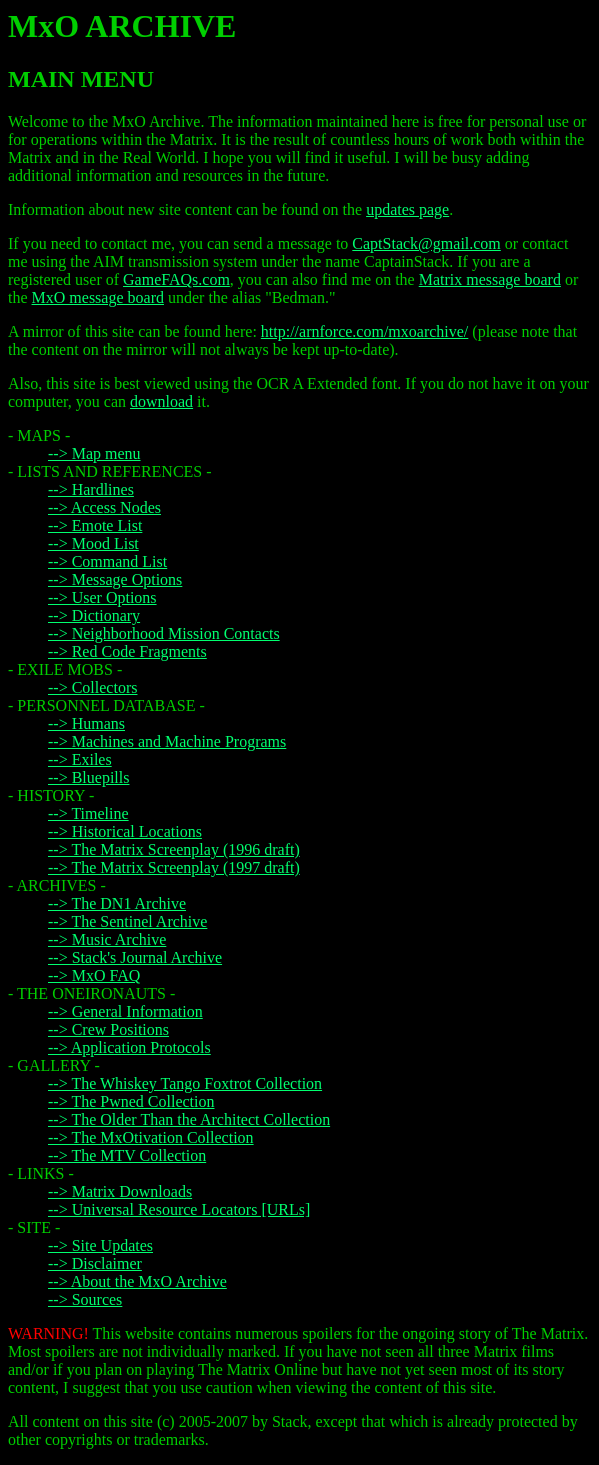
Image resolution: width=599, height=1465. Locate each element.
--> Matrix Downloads (120, 1191)
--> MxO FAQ (94, 975)
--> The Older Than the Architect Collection (189, 1119)
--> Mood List (93, 543)
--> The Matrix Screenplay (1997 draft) (174, 867)
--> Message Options (115, 579)
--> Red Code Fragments (127, 651)
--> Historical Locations (125, 831)
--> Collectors (92, 687)
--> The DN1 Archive (117, 903)
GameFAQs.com (176, 279)
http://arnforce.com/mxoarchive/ (364, 331)
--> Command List (107, 561)
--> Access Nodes (104, 507)
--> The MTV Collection (127, 1155)
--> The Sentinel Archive (127, 921)
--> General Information (125, 1011)
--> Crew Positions (108, 1029)
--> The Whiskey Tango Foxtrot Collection (185, 1083)
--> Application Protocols (129, 1047)
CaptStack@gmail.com (426, 243)
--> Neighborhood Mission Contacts (164, 633)
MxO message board (98, 297)
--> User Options (102, 597)
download (161, 401)
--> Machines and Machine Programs (167, 741)
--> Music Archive (107, 939)
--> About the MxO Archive (137, 1281)
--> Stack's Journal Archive (135, 957)
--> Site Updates (100, 1245)
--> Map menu (94, 453)
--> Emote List (95, 525)
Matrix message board (490, 279)
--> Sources (85, 1299)
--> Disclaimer (95, 1263)
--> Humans (86, 723)
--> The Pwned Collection (131, 1101)
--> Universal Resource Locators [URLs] (179, 1209)
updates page (407, 209)
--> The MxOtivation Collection (151, 1137)
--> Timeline (88, 813)
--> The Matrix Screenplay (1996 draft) (174, 849)
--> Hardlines (91, 489)
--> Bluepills (88, 777)
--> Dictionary (94, 615)
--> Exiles (80, 759)
